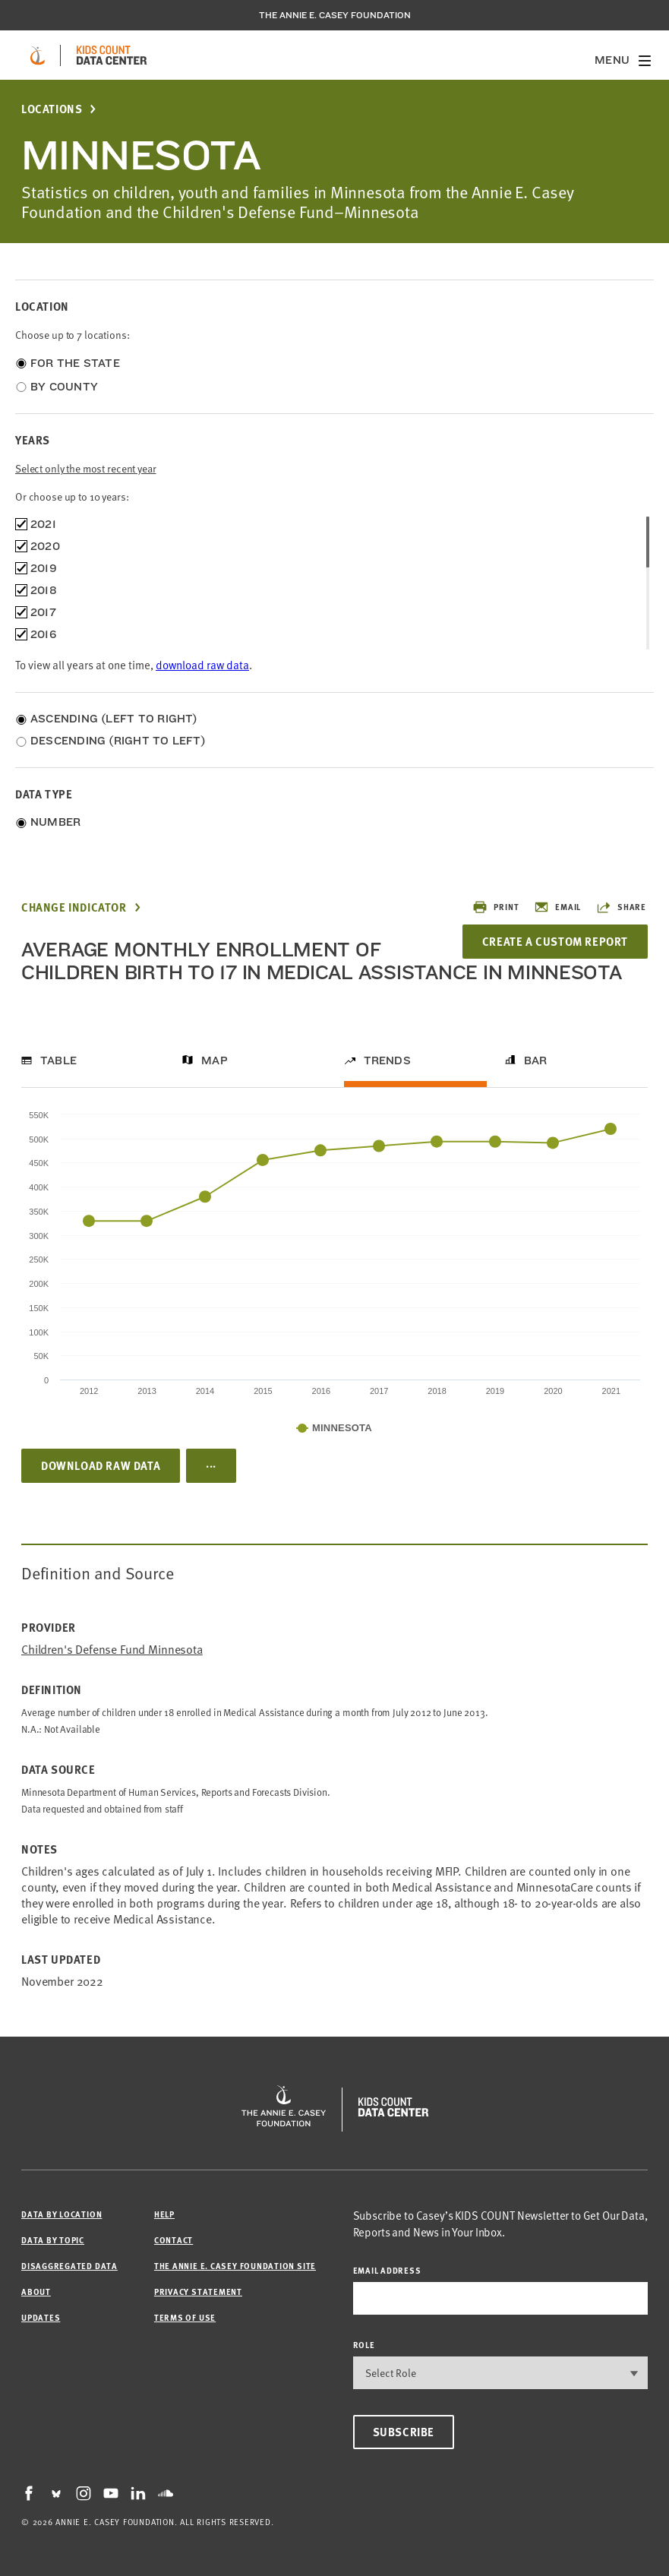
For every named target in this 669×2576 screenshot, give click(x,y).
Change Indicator (74, 907)
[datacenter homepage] (112, 55)
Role (364, 2344)
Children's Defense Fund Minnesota (112, 1650)
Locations (51, 109)
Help (164, 2214)
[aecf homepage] (37, 55)
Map (214, 1060)
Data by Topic (52, 2240)
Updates (40, 2317)
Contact (173, 2240)
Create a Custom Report (555, 941)
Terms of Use (185, 2317)
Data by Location (61, 2214)
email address (387, 2270)
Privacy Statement (198, 2291)
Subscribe (403, 2431)
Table (58, 1060)
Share (621, 907)
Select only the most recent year (85, 468)
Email (557, 907)
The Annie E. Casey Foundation (335, 15)
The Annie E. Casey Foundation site (235, 2265)
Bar (536, 1060)
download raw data (202, 664)
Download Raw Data (100, 1465)
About (36, 2291)
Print (495, 907)
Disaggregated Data (69, 2265)
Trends (387, 1060)
